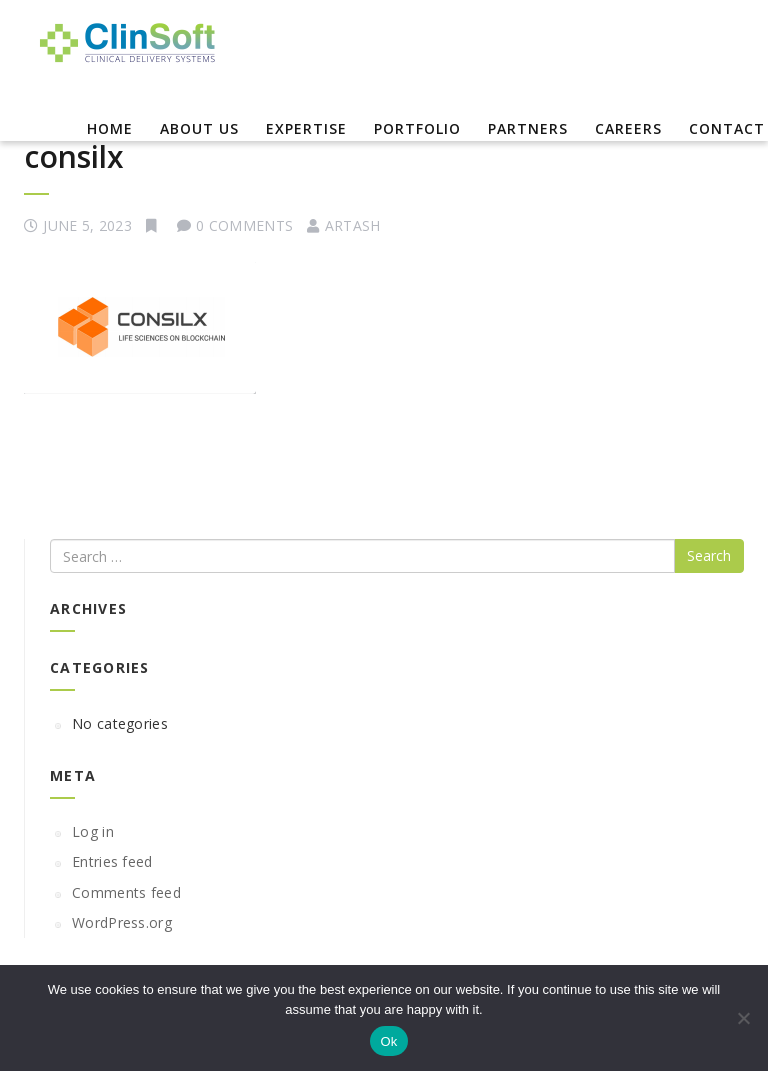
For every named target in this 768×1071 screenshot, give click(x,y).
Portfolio (417, 128)
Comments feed (126, 892)
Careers (628, 128)
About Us (199, 128)
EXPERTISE (306, 128)
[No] (743, 1018)
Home (110, 128)
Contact (727, 128)
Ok (388, 1041)
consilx (74, 156)
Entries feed (112, 861)
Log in (93, 831)
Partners (528, 128)
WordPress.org (122, 922)
